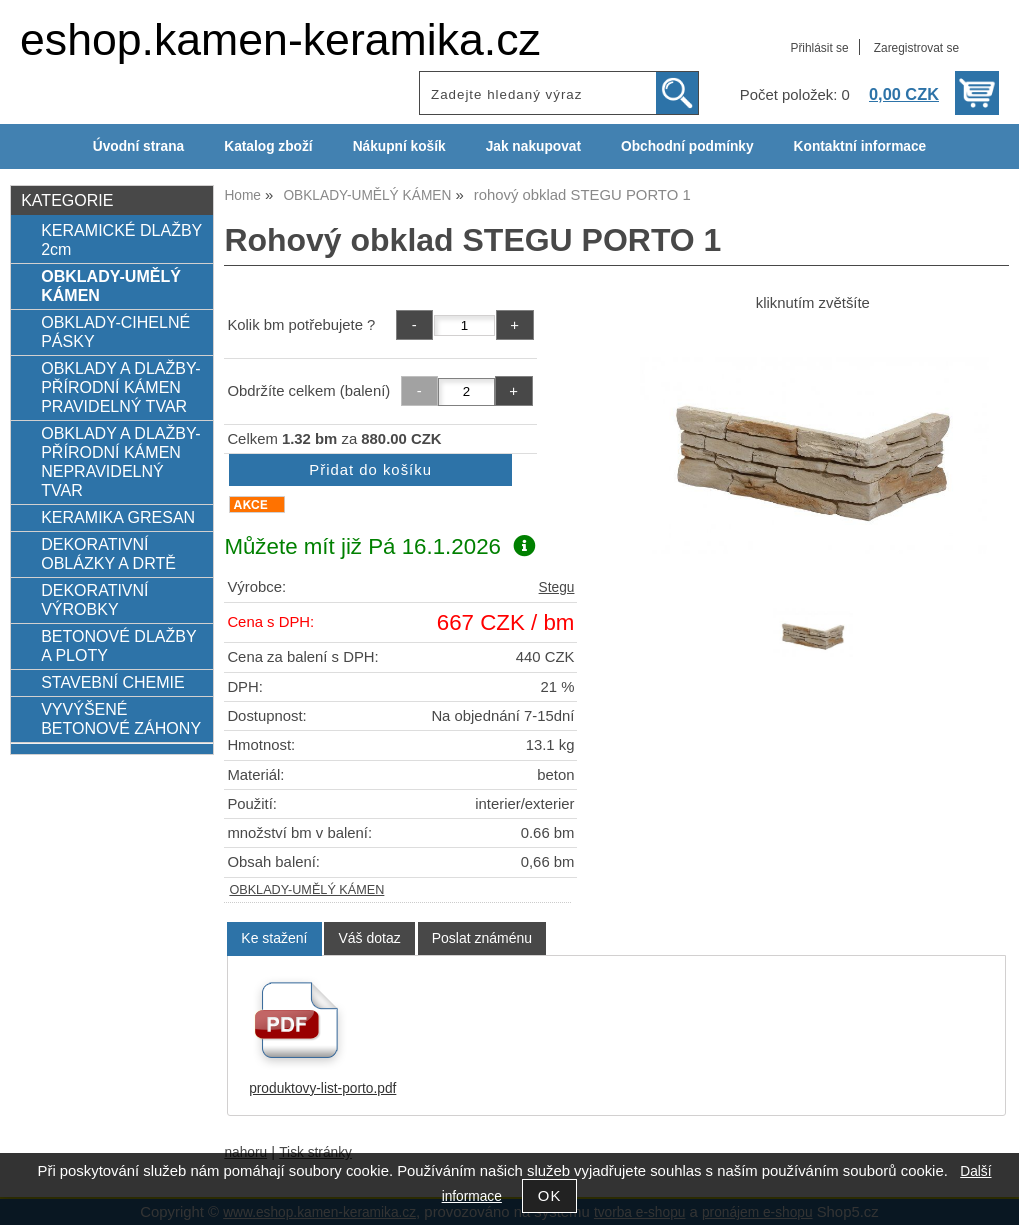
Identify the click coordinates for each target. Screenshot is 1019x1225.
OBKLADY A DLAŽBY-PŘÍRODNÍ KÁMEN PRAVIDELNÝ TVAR (120, 387)
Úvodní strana (138, 146)
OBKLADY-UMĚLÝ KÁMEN (306, 890)
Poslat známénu (482, 938)
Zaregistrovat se (916, 48)
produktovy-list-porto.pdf (322, 1088)
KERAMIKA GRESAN (118, 517)
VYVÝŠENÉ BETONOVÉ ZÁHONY (121, 718)
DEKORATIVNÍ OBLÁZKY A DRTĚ (108, 553)
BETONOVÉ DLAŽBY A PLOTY (118, 645)
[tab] (274, 938)
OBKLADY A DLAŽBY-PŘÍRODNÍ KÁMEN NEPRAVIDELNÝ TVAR (120, 461)
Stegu (557, 587)
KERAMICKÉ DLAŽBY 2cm (121, 239)
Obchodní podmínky (687, 146)
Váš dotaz (369, 938)
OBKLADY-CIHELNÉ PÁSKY (115, 331)
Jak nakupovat (533, 146)
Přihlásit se (819, 48)
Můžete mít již (379, 546)
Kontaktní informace (860, 146)
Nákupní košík (399, 146)
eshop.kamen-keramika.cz (280, 39)
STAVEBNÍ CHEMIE (113, 682)
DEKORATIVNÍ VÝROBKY (94, 599)
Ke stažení (274, 938)
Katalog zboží (268, 146)
